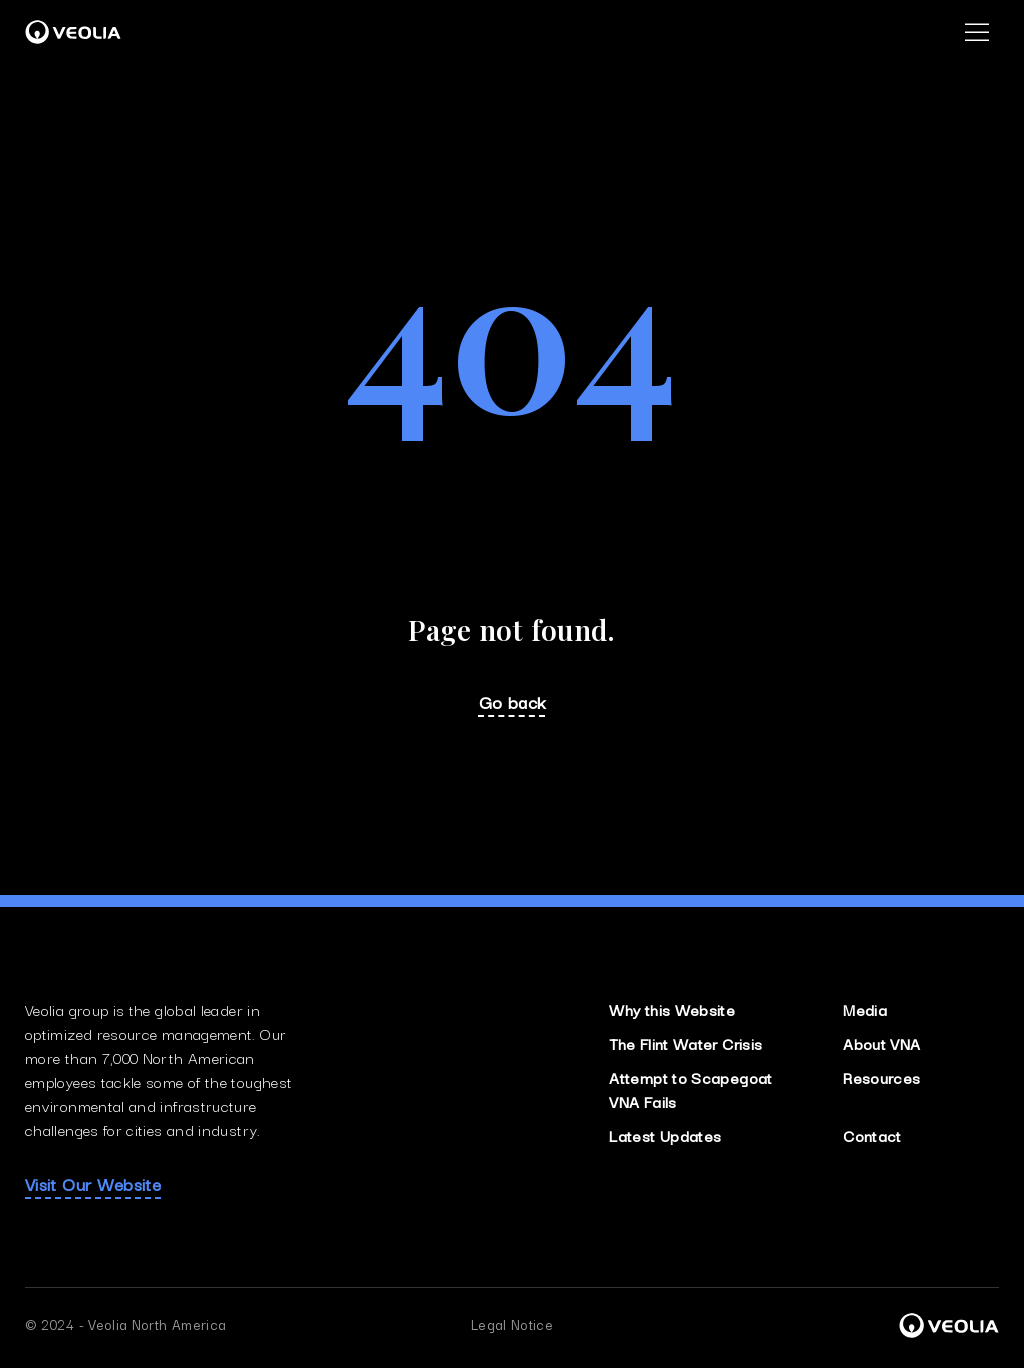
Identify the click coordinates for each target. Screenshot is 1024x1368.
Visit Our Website (93, 1184)
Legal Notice (512, 1324)
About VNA (881, 1043)
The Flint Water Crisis (685, 1043)
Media (865, 1009)
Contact (872, 1135)
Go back (512, 702)
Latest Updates (665, 1135)
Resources (881, 1077)
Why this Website (672, 1009)
